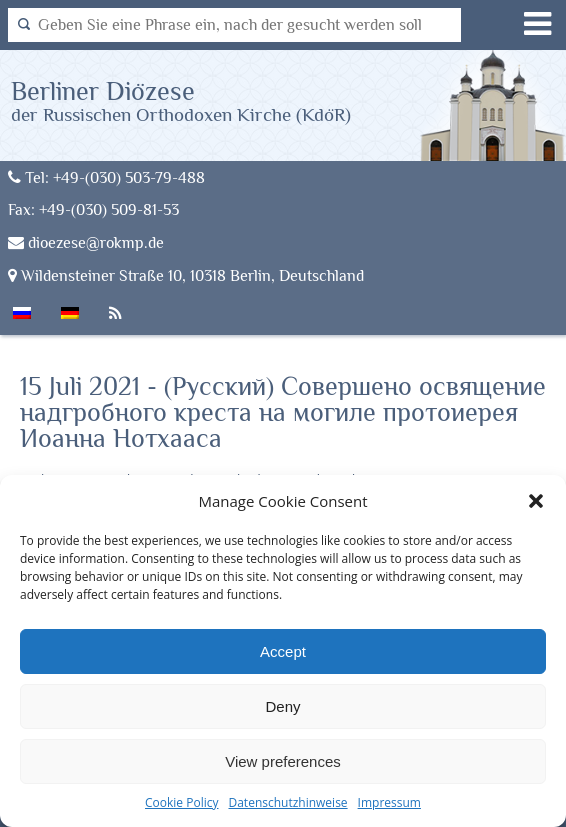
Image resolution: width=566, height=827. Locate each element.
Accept (283, 651)
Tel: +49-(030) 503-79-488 (106, 177)
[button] (536, 501)
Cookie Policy (181, 802)
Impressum (389, 802)
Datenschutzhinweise (287, 802)
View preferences (283, 761)
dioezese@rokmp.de (86, 242)
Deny (282, 706)
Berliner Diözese (181, 100)
